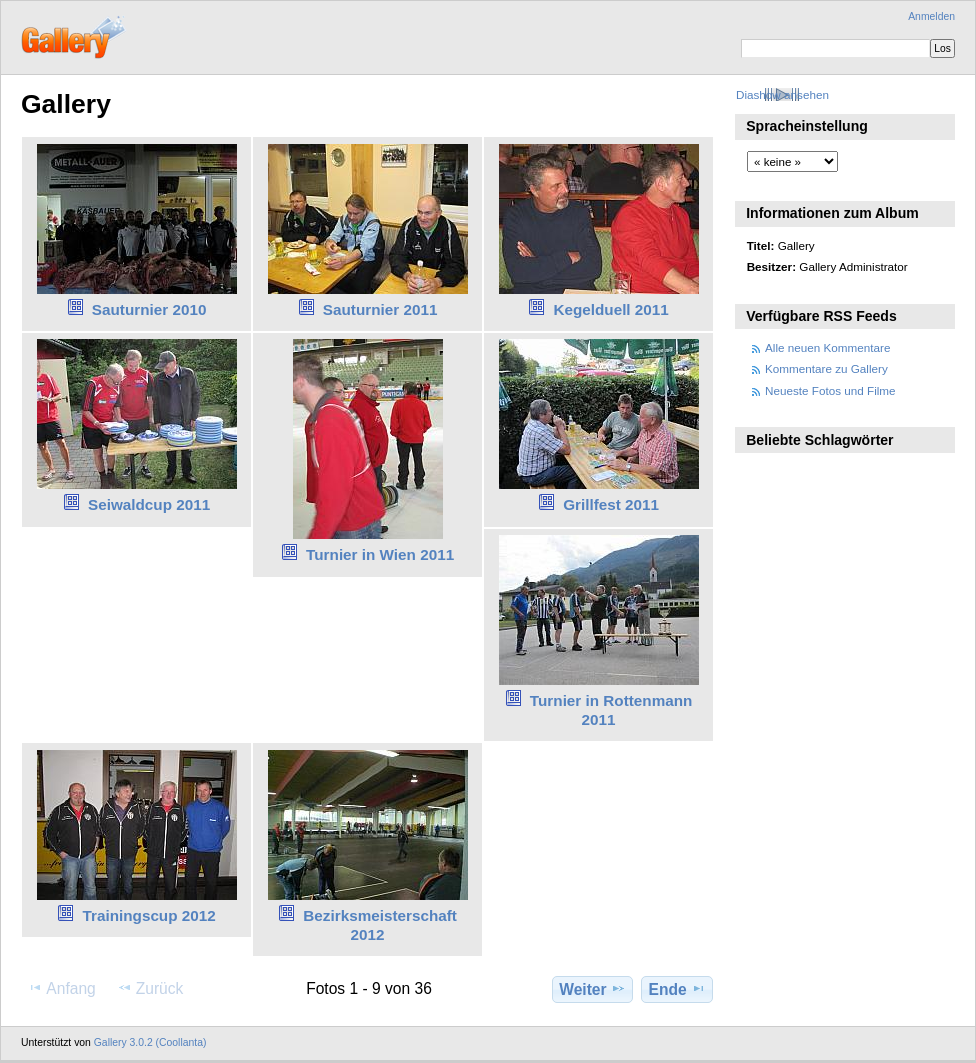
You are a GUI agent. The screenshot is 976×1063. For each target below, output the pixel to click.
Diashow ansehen (782, 94)
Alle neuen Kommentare (827, 347)
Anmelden (931, 16)
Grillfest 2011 (611, 504)
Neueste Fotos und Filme (830, 390)
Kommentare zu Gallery (826, 368)
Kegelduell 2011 (610, 309)
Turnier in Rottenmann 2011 (611, 710)
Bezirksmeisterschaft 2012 (380, 925)
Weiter (592, 989)
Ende (677, 989)
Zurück (150, 988)
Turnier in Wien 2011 (380, 554)
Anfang (61, 988)
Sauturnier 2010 (149, 309)
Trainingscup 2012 (149, 915)
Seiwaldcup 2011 (149, 504)
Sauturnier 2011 (380, 309)
